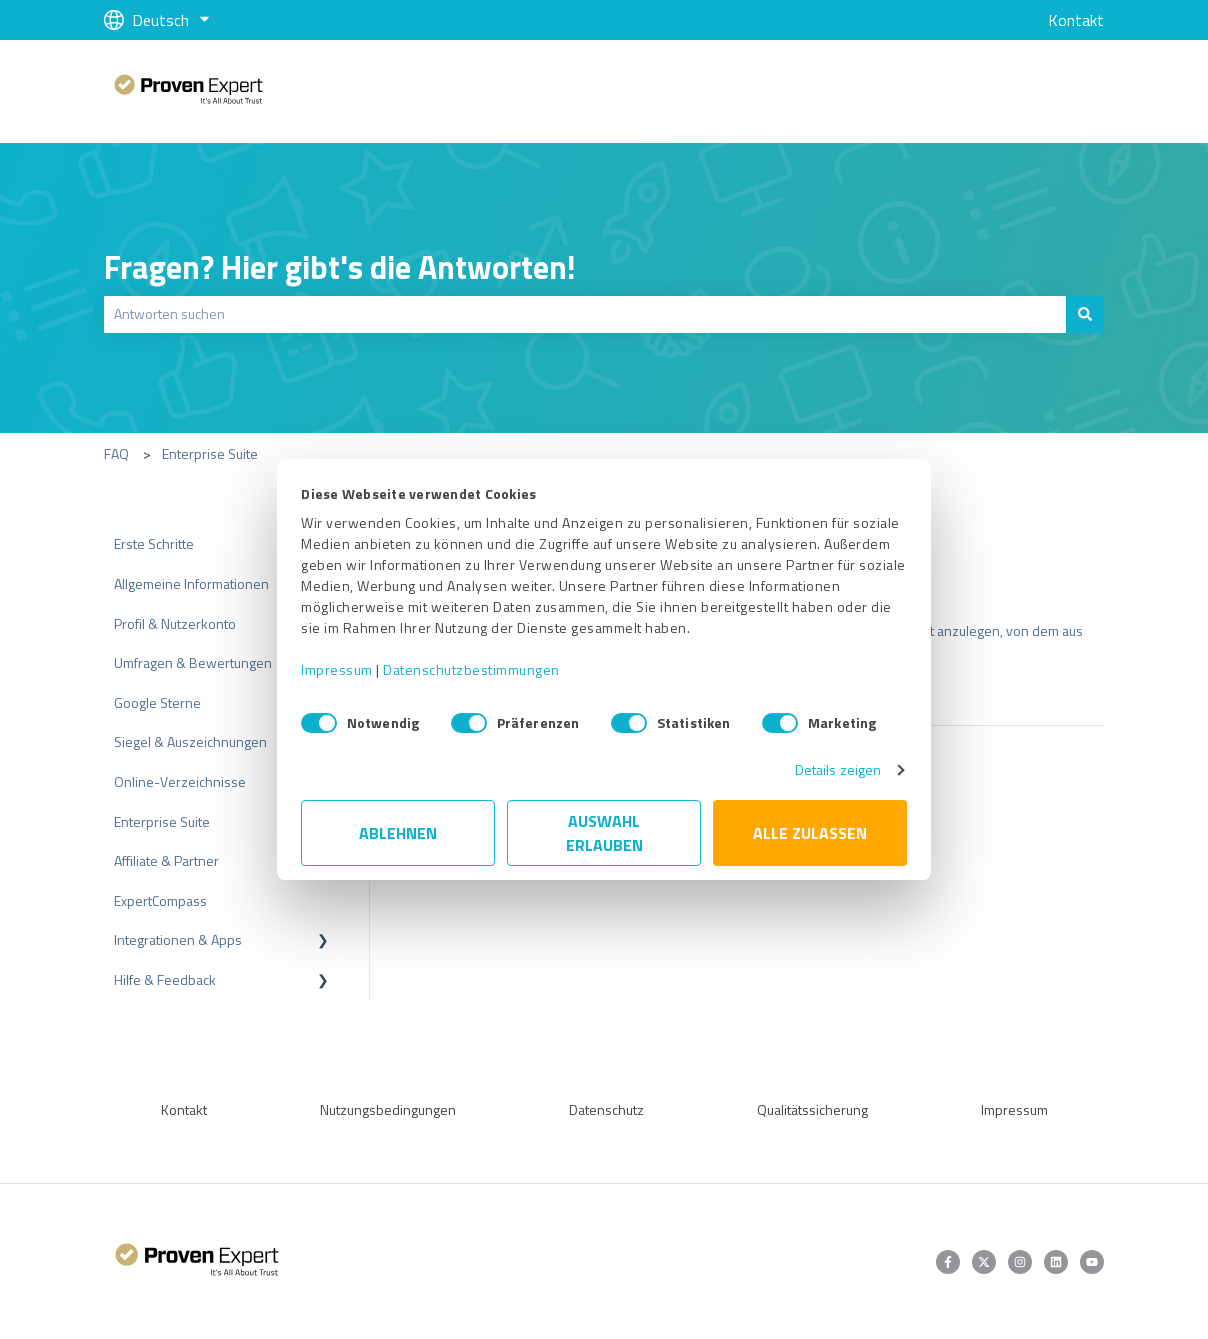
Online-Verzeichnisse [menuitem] (180, 781)
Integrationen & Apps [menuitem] (178, 939)
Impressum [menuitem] (1014, 1109)
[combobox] (585, 314)
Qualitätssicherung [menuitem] (812, 1109)
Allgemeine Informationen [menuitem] (191, 583)
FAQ (116, 453)
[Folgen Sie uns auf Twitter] (984, 1262)
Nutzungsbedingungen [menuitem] (388, 1109)
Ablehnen (398, 833)
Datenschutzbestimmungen (471, 669)
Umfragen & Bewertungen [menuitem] (193, 662)
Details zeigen (838, 769)
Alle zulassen (810, 833)
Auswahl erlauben (604, 833)
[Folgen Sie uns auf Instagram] (1020, 1262)
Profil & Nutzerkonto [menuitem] (175, 623)
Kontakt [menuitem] (184, 1109)
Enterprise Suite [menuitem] (162, 821)
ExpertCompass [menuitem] (160, 900)
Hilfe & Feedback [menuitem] (165, 979)
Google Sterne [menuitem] (157, 702)
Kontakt (1076, 20)
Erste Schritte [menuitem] (154, 543)
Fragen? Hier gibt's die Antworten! (340, 267)
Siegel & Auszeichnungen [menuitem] (190, 741)
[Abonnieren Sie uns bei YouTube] (1092, 1262)
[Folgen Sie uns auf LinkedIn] (1056, 1262)
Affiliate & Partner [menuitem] (166, 860)
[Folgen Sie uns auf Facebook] (948, 1262)
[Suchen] (1085, 314)
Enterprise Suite (210, 453)
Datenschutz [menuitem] (606, 1109)
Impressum (337, 669)
